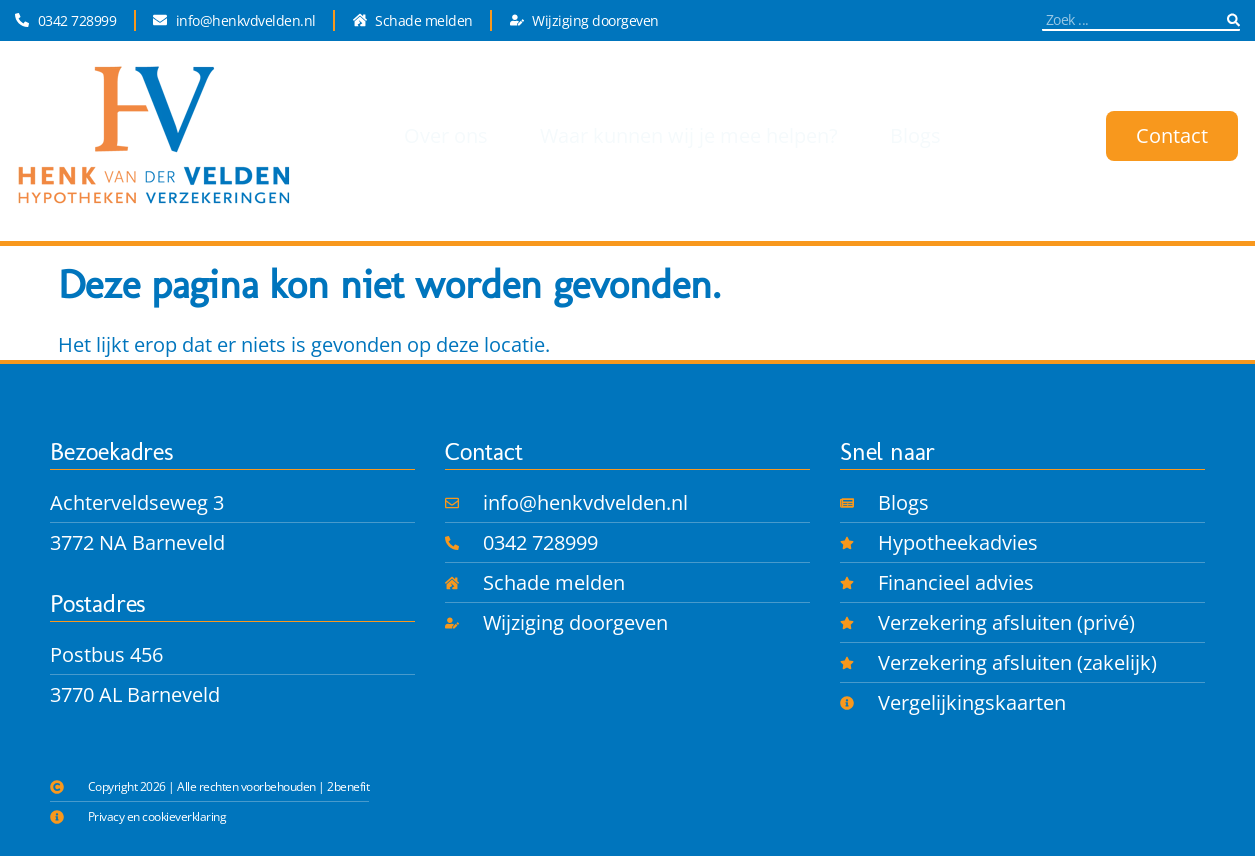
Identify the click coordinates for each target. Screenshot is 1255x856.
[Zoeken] (1233, 19)
